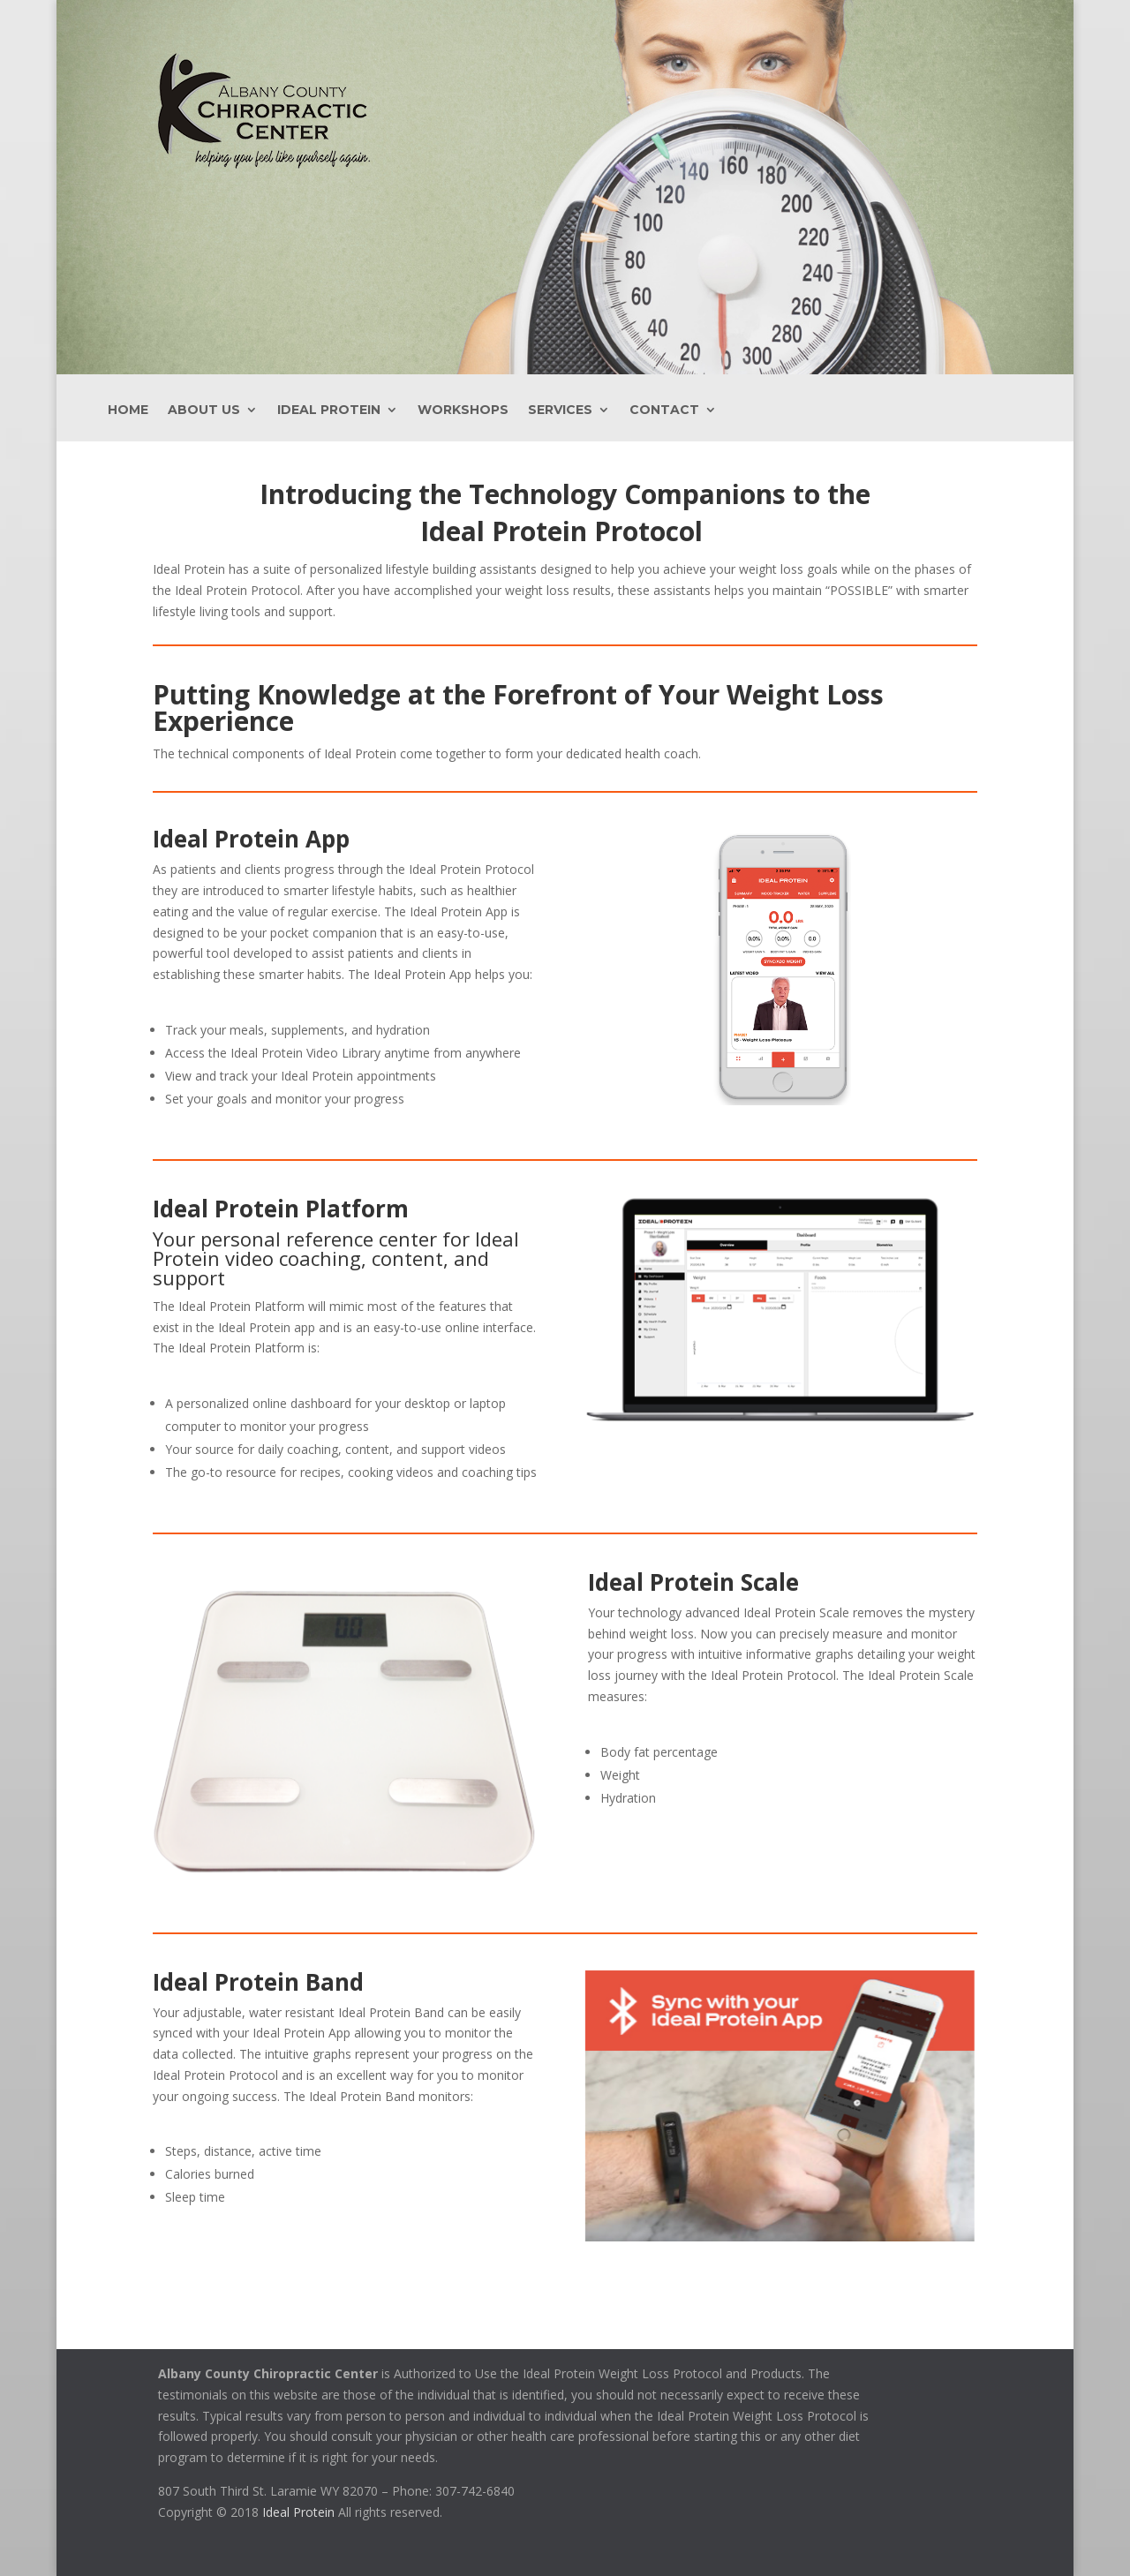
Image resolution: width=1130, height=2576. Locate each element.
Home (128, 410)
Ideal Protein (328, 410)
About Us (204, 410)
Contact (664, 410)
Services (560, 410)
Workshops (463, 410)
